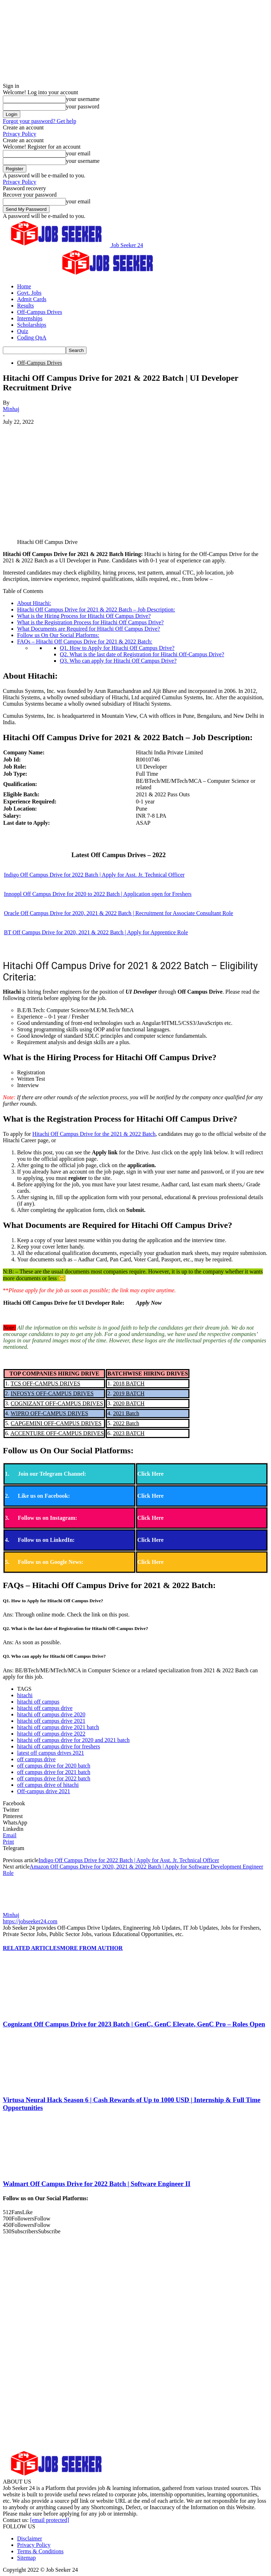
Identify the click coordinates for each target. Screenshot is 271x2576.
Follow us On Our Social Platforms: (58, 635)
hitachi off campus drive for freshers (58, 1746)
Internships (29, 318)
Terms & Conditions (40, 2551)
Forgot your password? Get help (39, 121)
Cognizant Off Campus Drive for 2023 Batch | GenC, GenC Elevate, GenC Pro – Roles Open (134, 2024)
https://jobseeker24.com (30, 1921)
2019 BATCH (128, 1393)
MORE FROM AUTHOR (91, 1948)
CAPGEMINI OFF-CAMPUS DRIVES (56, 1423)
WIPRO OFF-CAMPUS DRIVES (49, 1413)
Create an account (23, 127)
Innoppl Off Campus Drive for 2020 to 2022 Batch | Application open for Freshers (98, 894)
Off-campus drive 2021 (43, 1791)
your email (78, 153)
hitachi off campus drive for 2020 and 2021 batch (73, 1740)
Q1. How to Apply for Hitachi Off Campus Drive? (117, 648)
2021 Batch (126, 1413)
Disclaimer (29, 2538)
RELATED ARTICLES (31, 1948)
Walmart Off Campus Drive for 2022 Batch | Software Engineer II (97, 2183)
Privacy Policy (19, 134)
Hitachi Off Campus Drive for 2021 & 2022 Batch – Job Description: (96, 609)
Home (24, 286)
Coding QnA (31, 338)
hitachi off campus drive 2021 (51, 1721)
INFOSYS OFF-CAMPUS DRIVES (52, 1393)
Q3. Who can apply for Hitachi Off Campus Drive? (118, 661)
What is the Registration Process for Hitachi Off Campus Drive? (90, 622)
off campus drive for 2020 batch (53, 1766)
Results (25, 306)
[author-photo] (20, 1909)
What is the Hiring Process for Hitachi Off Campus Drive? (84, 616)
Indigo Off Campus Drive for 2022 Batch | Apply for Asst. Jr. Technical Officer (94, 875)
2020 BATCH (128, 1403)
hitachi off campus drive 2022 (51, 1734)
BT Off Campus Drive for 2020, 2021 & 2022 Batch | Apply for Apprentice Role (96, 932)
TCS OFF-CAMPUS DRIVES (45, 1383)
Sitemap (26, 2558)
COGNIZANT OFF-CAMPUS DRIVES (57, 1403)
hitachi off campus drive (45, 1708)
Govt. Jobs (29, 293)
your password (82, 106)
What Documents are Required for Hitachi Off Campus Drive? (88, 629)
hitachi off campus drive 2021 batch (58, 1727)
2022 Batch (126, 1423)
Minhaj (11, 409)
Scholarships (31, 325)
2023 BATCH (128, 1433)
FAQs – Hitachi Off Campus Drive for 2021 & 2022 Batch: (84, 641)
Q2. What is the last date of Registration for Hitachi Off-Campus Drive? (142, 654)
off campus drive (36, 1759)
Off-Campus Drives (39, 312)
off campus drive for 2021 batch (53, 1772)
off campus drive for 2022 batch (53, 1778)
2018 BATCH (128, 1383)
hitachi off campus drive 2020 (51, 1714)
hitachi (25, 1695)
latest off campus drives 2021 (50, 1753)
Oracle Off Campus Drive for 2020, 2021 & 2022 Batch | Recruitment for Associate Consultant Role (118, 913)
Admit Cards (31, 299)
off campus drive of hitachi (48, 1785)
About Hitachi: (34, 603)
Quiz (22, 331)
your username (83, 99)
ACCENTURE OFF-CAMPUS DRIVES (57, 1433)
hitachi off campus (38, 1702)
